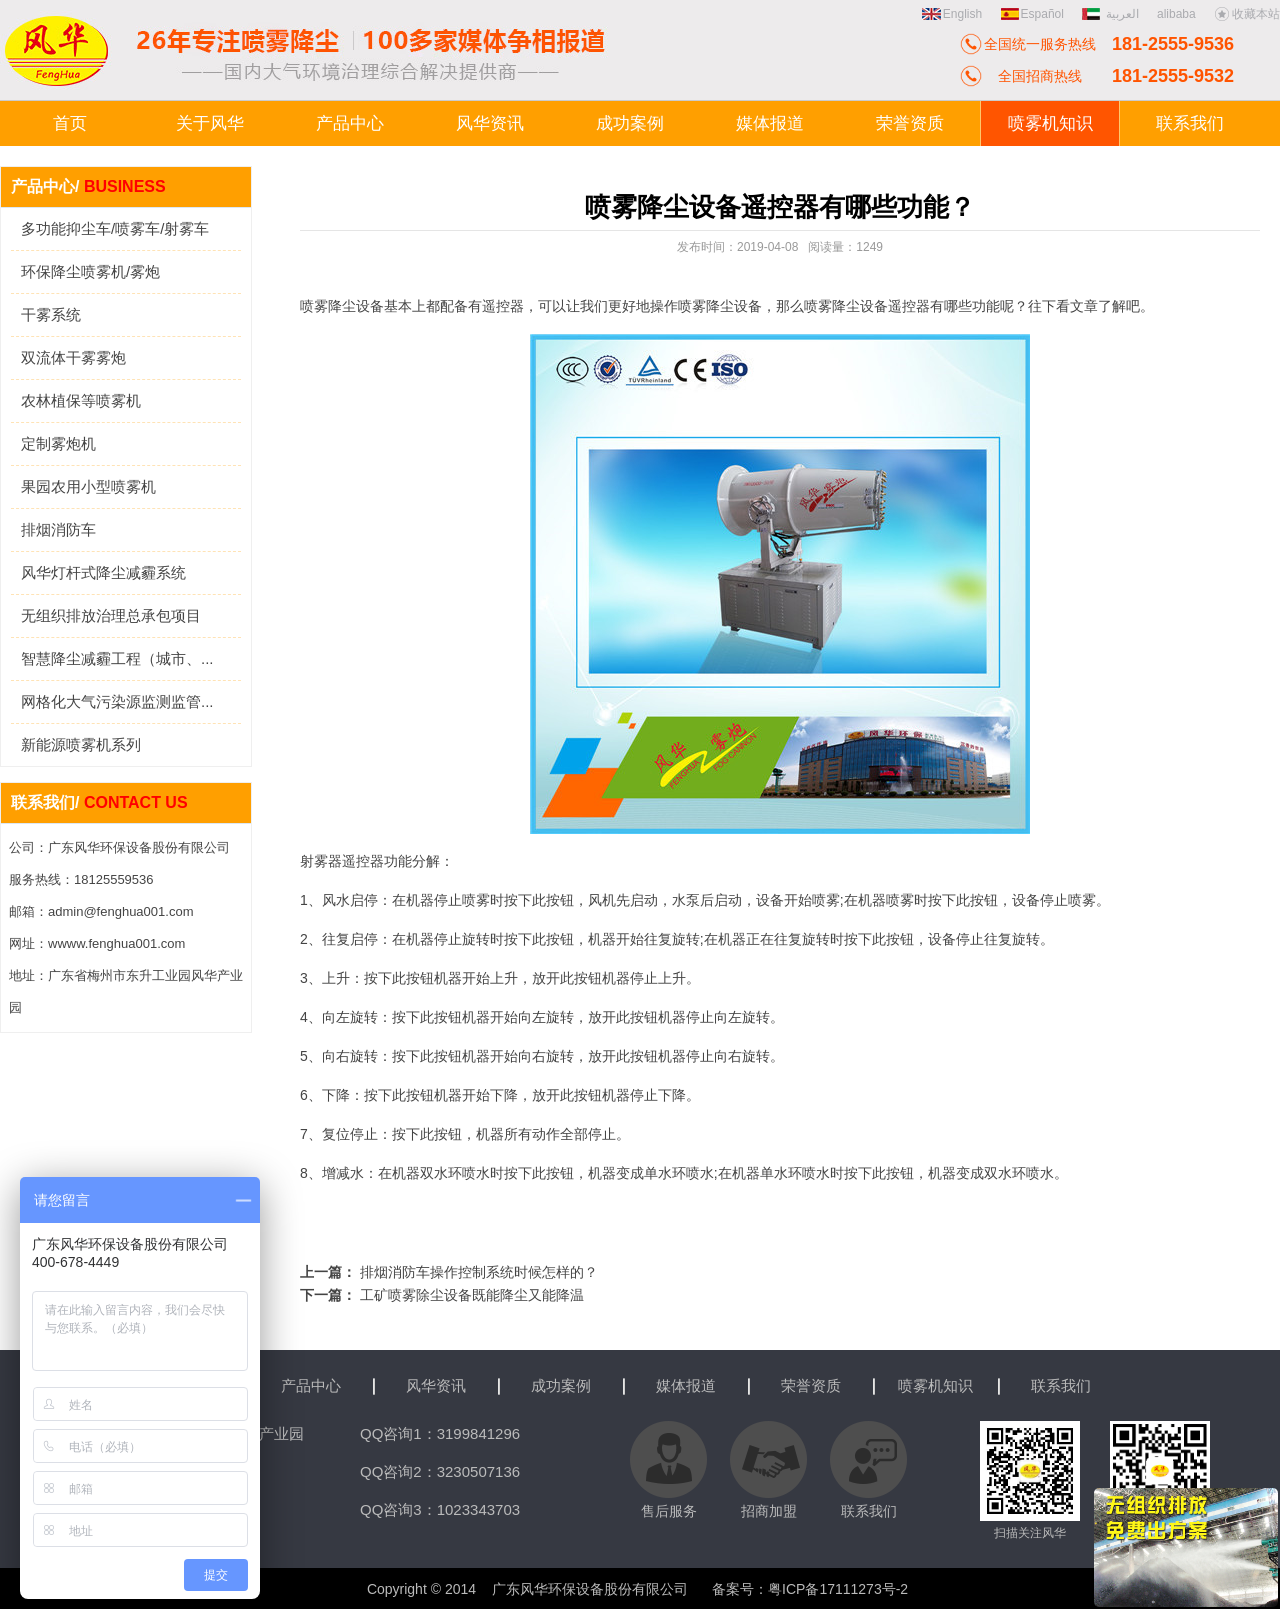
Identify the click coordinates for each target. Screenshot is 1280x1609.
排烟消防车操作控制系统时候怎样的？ (479, 1272)
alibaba (1176, 14)
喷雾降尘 (832, 306)
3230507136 (478, 1471)
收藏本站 (1247, 14)
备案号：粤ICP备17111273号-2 (810, 1589)
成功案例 (561, 1385)
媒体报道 (686, 1385)
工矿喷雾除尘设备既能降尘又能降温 (472, 1295)
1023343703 (478, 1509)
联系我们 (1061, 1385)
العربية (1112, 14)
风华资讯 (436, 1385)
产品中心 (311, 1385)
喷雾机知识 (935, 1385)
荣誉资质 (811, 1385)
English (952, 14)
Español (1032, 14)
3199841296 (478, 1433)
